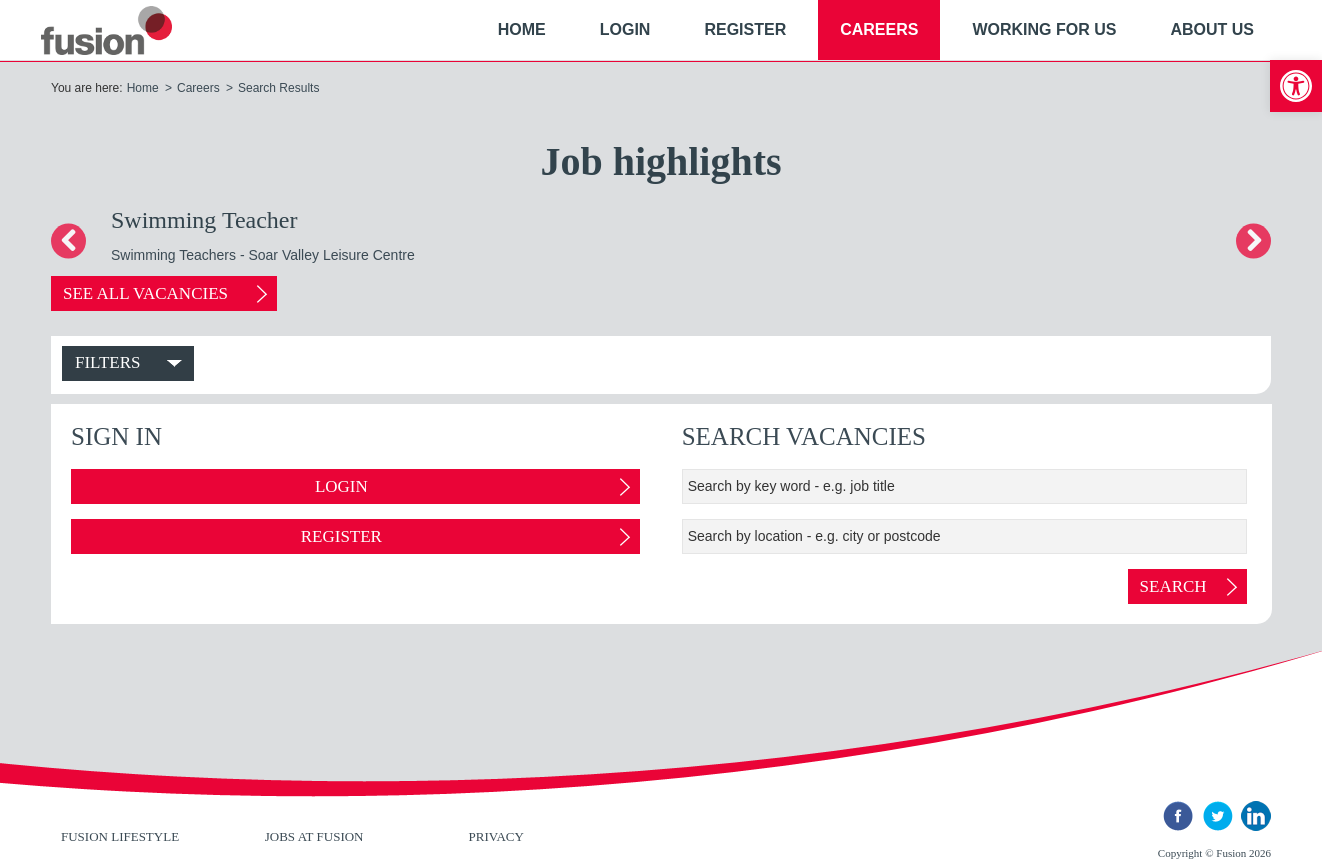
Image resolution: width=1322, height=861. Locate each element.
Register (745, 29)
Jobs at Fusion (314, 836)
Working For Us (1044, 29)
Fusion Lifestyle (120, 836)
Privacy (496, 836)
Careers (879, 29)
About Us (1212, 29)
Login (625, 29)
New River (130, 30)
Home (522, 29)
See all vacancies (150, 293)
